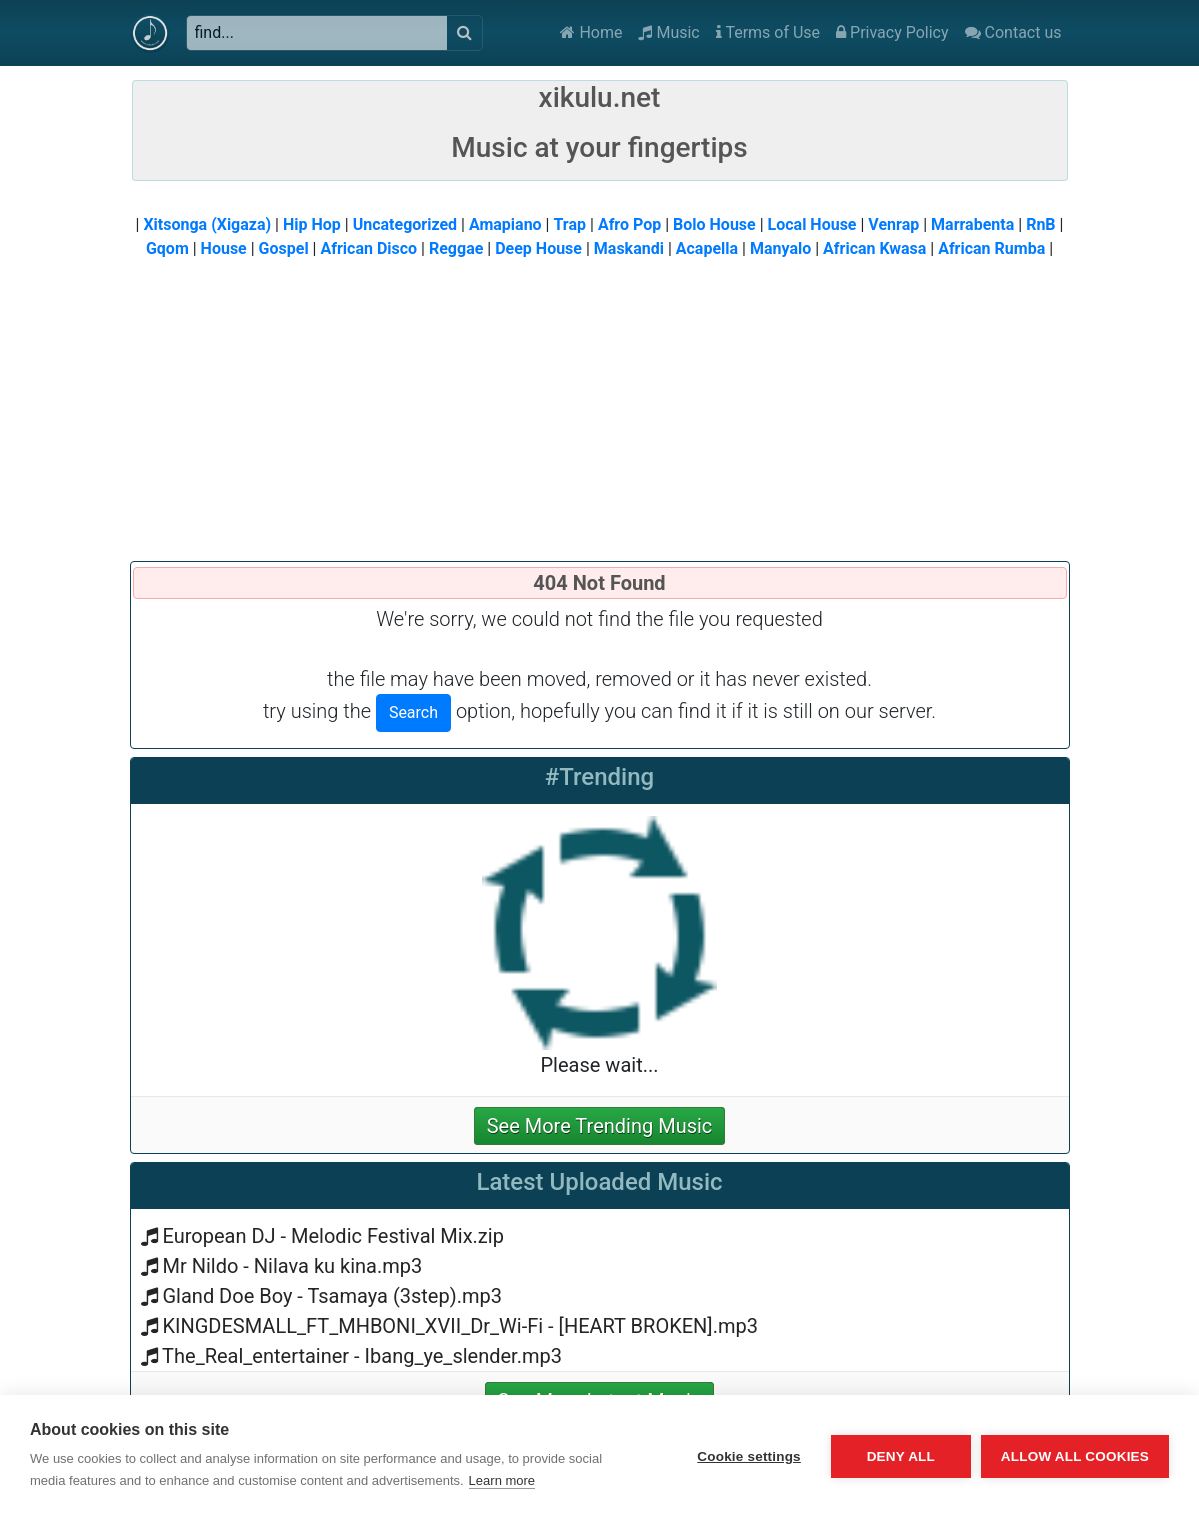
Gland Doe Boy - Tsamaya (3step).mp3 (331, 1296)
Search (413, 712)
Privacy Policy (892, 32)
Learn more (502, 1480)
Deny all (901, 1456)
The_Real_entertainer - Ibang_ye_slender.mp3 (362, 1356)
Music (668, 32)
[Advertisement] (600, 411)
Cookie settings (749, 1456)
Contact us (1013, 32)
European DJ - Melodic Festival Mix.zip (332, 1236)
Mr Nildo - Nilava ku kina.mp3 (292, 1266)
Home (591, 32)
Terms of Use (768, 32)
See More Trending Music (600, 1126)
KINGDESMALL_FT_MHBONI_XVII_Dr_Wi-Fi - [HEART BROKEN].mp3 (459, 1326)
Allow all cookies (1075, 1456)
